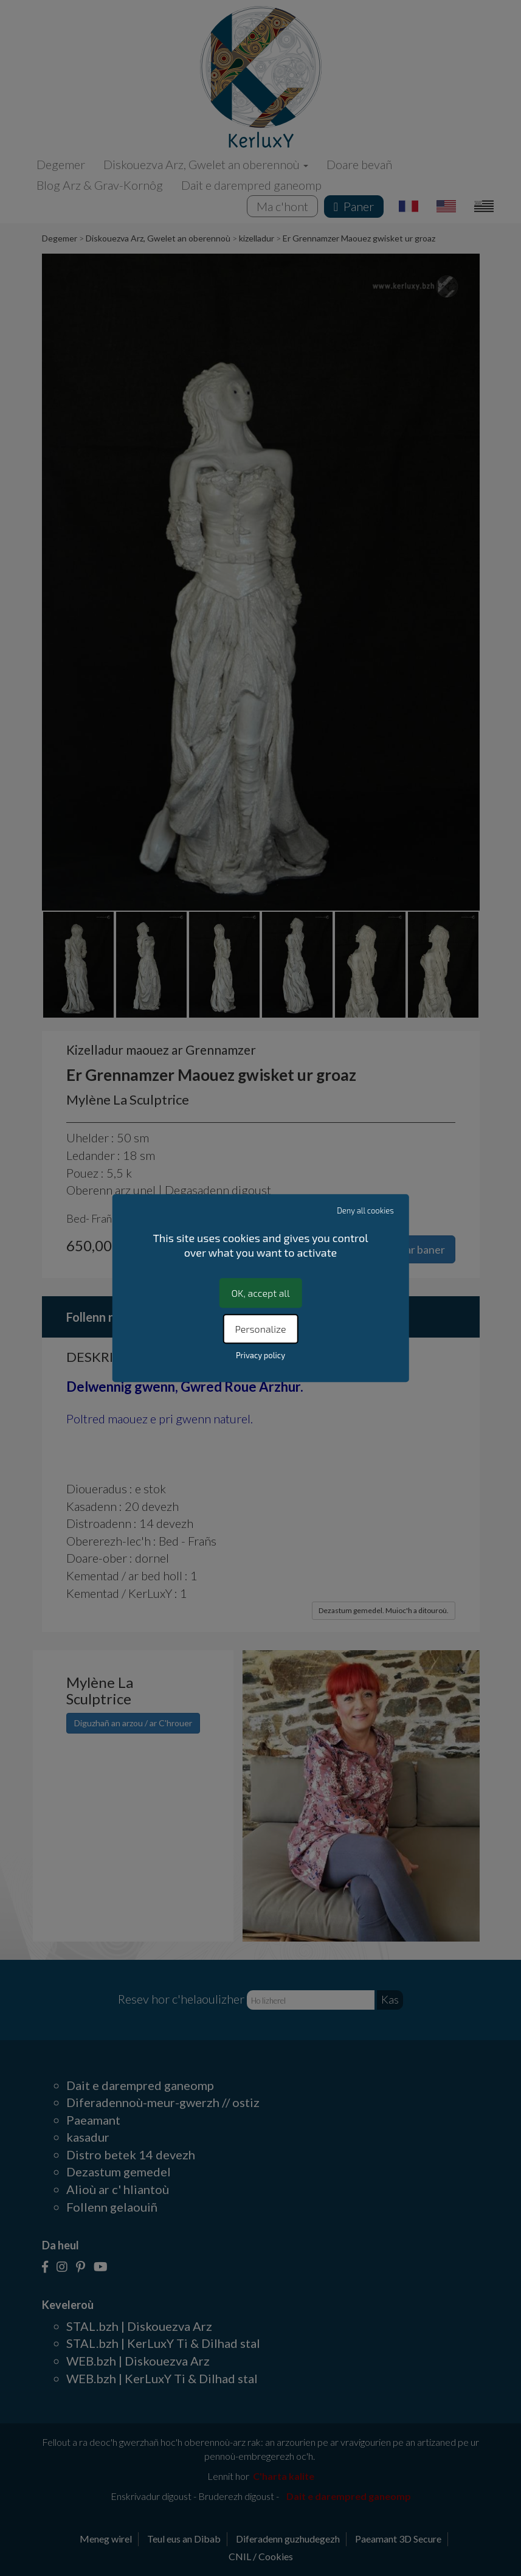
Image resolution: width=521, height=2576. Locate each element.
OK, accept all (260, 1293)
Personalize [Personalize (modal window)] (260, 1329)
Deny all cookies (365, 1210)
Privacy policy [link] (260, 1355)
